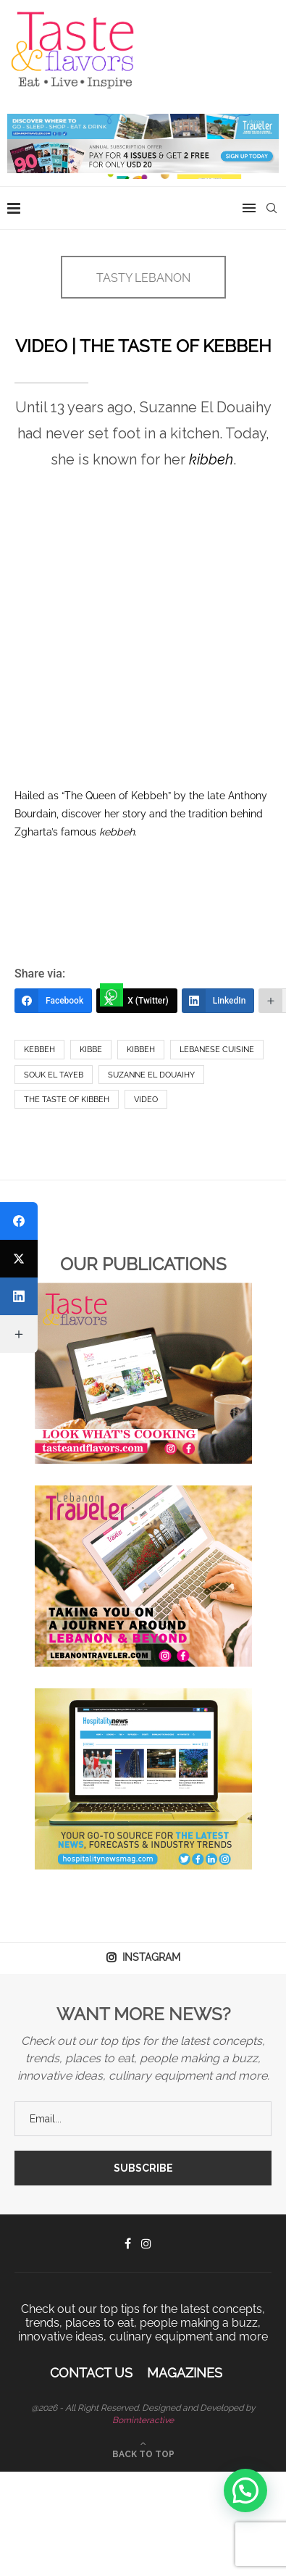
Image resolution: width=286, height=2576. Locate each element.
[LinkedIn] (218, 1000)
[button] (245, 2490)
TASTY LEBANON (143, 278)
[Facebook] (53, 1000)
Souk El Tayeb (53, 1075)
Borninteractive (143, 2420)
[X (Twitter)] (136, 1000)
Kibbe (91, 1049)
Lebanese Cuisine (217, 1049)
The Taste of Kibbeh (66, 1099)
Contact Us (91, 2372)
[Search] (271, 208)
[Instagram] (146, 2243)
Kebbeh (39, 1049)
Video (146, 1099)
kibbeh (141, 1049)
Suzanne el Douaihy (151, 1075)
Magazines (184, 2372)
